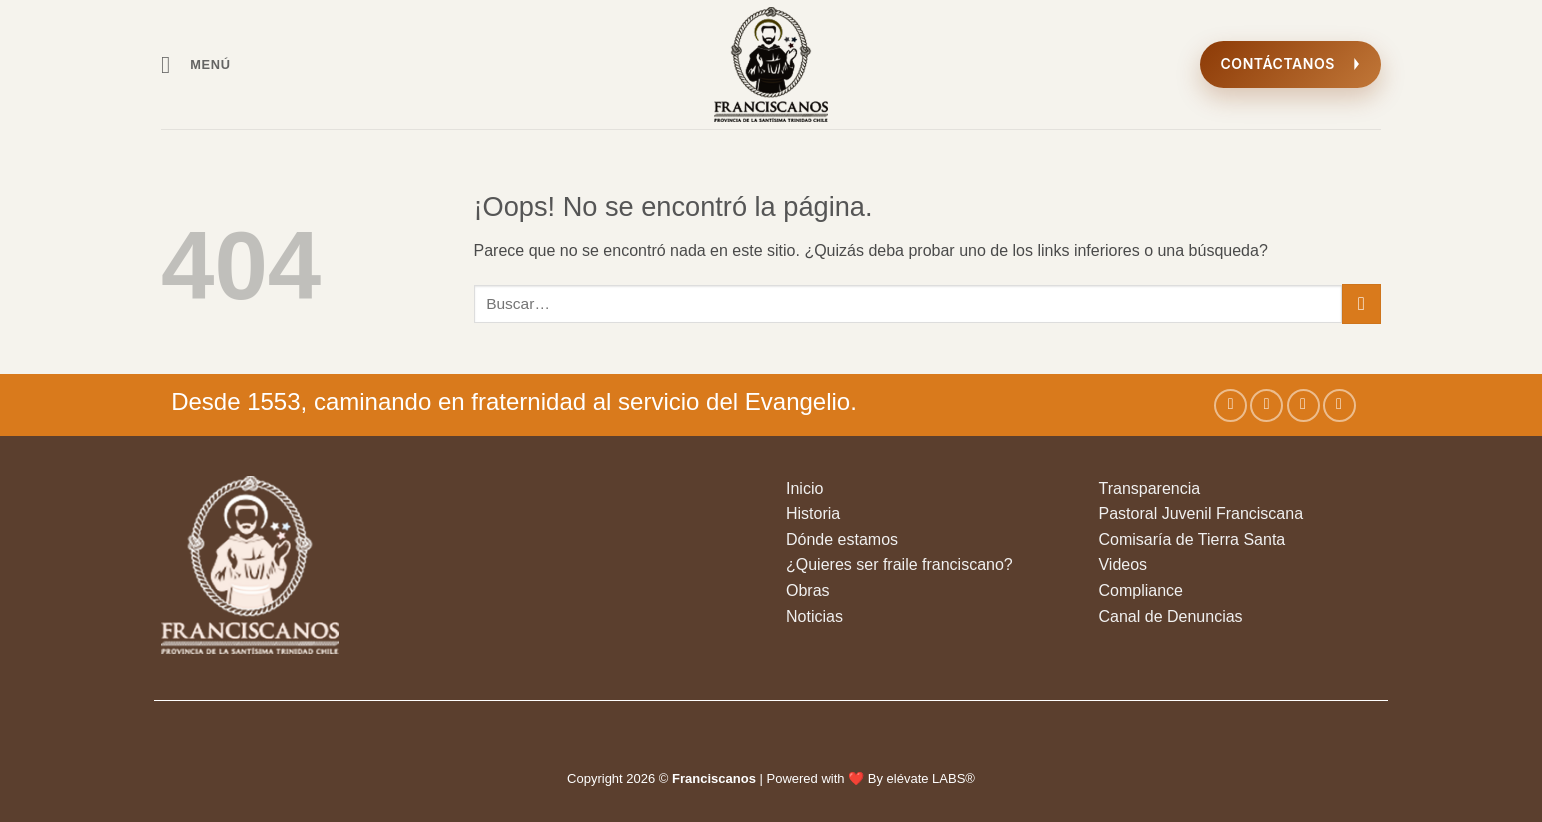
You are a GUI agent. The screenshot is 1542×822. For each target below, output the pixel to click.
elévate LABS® (931, 778)
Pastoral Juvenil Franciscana (1200, 513)
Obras (808, 590)
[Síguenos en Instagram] (1266, 405)
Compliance (1140, 590)
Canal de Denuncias (1170, 616)
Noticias (814, 616)
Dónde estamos (842, 539)
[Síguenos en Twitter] (1303, 405)
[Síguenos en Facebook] (1230, 405)
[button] (196, 64)
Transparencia (1149, 488)
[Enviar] (1361, 303)
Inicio (804, 488)
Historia (813, 513)
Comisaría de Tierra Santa (1191, 539)
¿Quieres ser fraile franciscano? (899, 564)
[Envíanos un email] (1339, 405)
